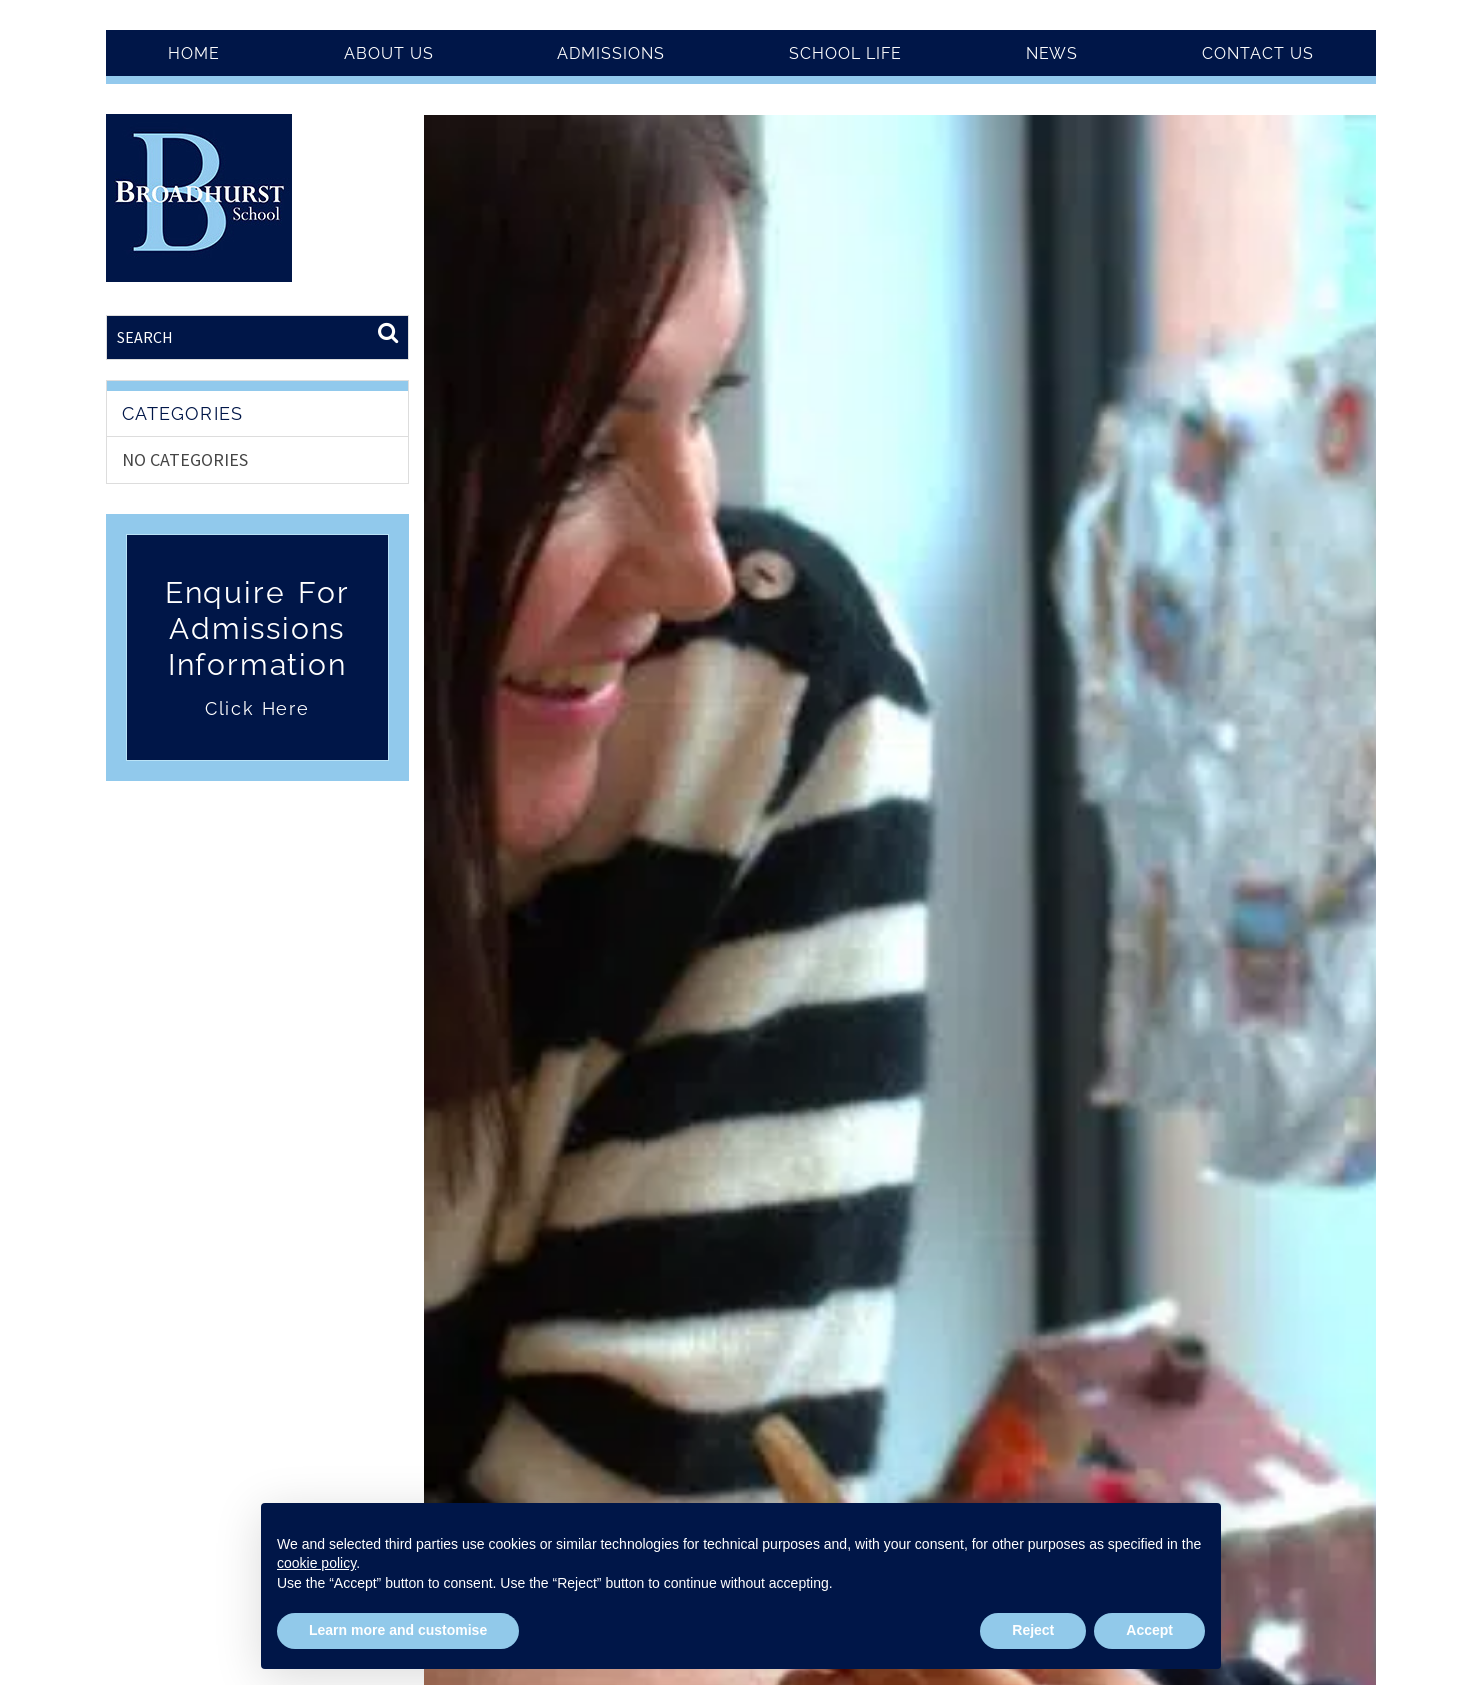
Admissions (611, 53)
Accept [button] (1149, 1630)
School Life (845, 53)
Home (194, 53)
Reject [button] (1033, 1630)
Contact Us (1258, 53)
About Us (389, 53)
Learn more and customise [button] (398, 1630)
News (1052, 53)
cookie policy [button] (316, 1563)
